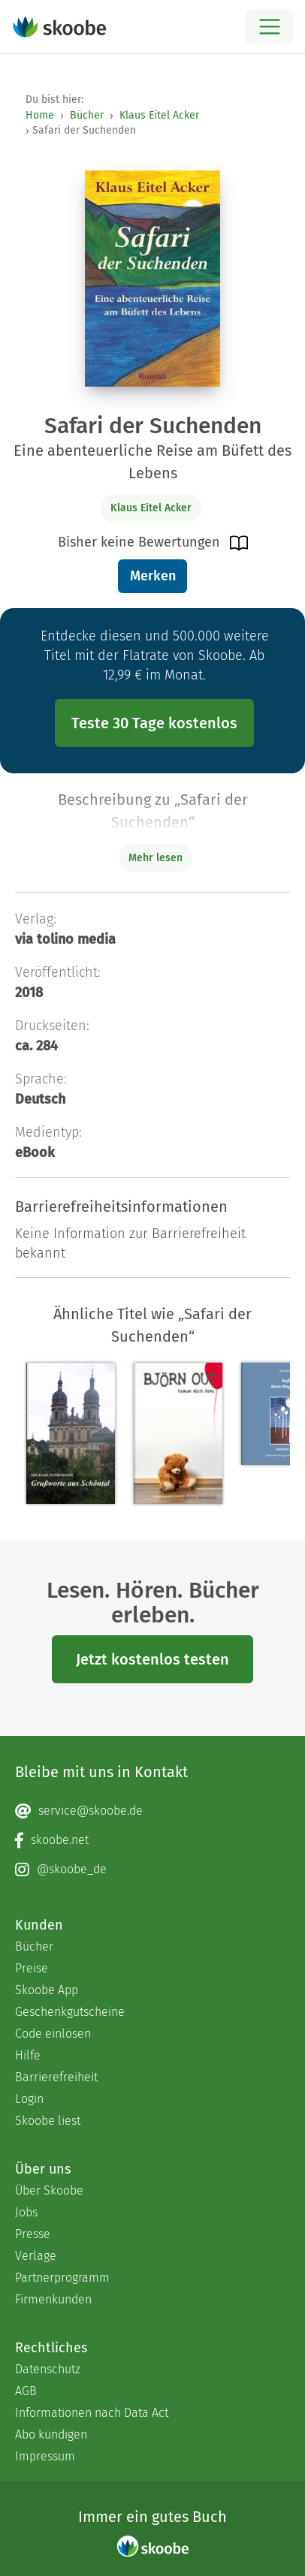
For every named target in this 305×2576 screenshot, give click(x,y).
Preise (31, 1968)
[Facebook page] (152, 1840)
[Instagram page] (152, 1869)
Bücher (87, 115)
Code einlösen (53, 2033)
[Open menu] (269, 26)
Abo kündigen (51, 2434)
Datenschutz (47, 2369)
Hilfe (28, 2055)
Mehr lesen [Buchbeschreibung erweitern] (155, 857)
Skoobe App (46, 1990)
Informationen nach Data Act (91, 2413)
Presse (32, 2234)
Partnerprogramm (62, 2277)
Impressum (45, 2456)
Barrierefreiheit (56, 2077)
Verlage (35, 2256)
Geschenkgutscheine (70, 2012)
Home (40, 115)
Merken (153, 576)
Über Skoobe (49, 2190)
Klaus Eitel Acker (159, 115)
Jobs (26, 2212)
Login (29, 2099)
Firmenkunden (53, 2299)
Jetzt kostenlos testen (152, 1659)
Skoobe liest (47, 2121)
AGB (26, 2391)
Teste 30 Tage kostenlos (154, 723)
